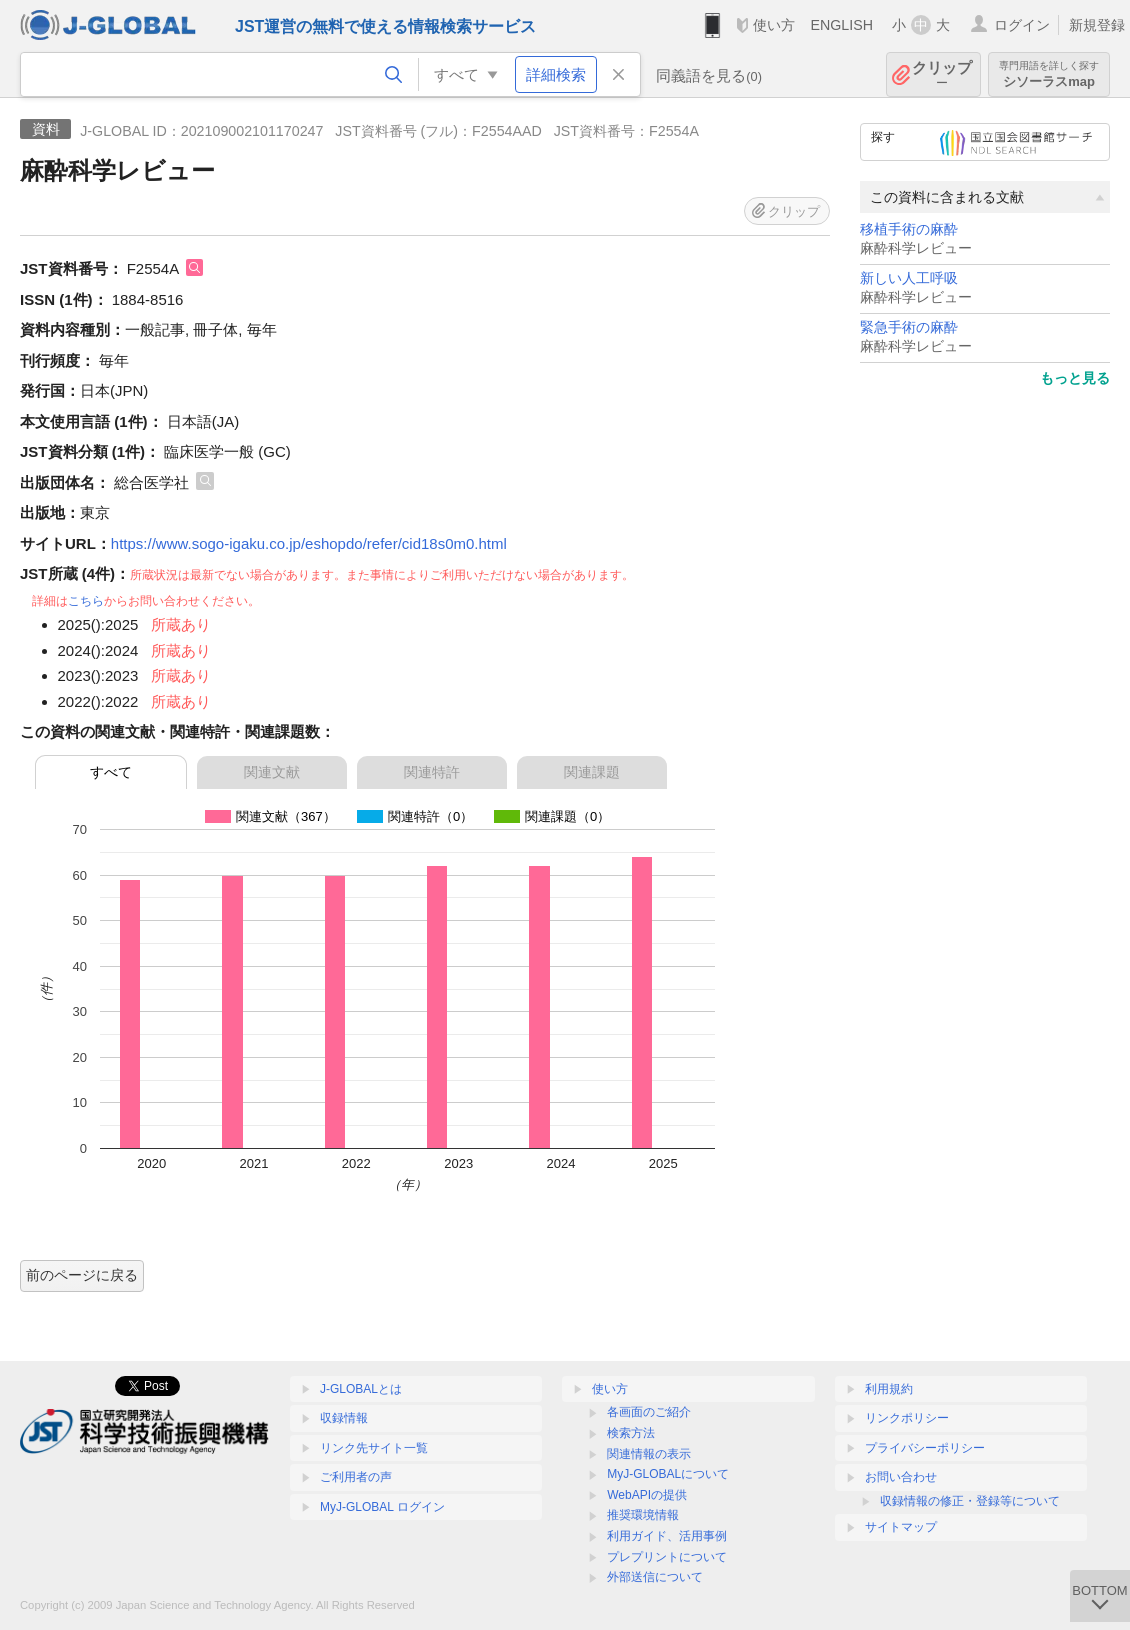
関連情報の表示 (649, 1454)
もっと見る (1075, 378)
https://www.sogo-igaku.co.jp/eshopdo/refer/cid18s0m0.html (309, 543)
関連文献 (272, 772)
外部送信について (655, 1577)
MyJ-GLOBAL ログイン (382, 1507)
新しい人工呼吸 (909, 278)
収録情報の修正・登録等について (970, 1501)
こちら (86, 601)
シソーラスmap (1049, 74)
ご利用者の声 (356, 1477)
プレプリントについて (667, 1557)
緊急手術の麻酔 (909, 327)
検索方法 (631, 1433)
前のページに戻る (82, 1275)
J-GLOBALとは (361, 1389)
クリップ (942, 74)
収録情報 (344, 1418)
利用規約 (889, 1389)
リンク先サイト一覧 (374, 1448)
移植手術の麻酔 (909, 229)
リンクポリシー (907, 1418)
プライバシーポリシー (925, 1448)
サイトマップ (901, 1527)
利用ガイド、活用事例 (667, 1536)
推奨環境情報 (643, 1515)
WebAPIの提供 (647, 1495)
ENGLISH (841, 25)
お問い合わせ (901, 1477)
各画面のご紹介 (649, 1412)
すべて (111, 772)
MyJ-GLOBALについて (668, 1474)
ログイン (1022, 25)
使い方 (774, 25)
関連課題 (592, 772)
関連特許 (432, 772)
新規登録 (1097, 25)
